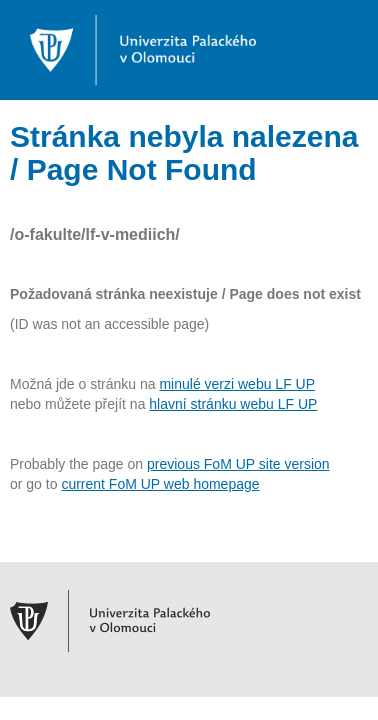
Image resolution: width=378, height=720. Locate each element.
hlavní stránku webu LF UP (233, 404)
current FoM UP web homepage (160, 484)
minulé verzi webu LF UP (237, 384)
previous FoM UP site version (238, 464)
